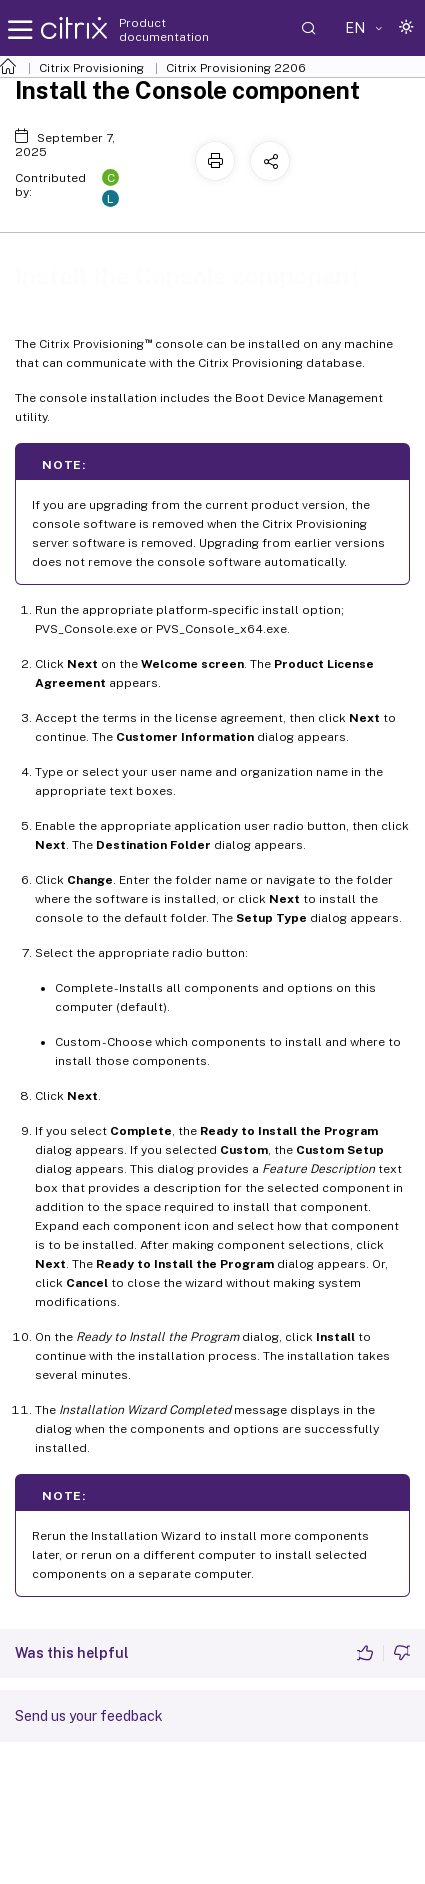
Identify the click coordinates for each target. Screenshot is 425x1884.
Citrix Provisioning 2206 (236, 68)
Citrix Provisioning (91, 68)
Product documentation (164, 30)
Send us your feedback (89, 1716)
